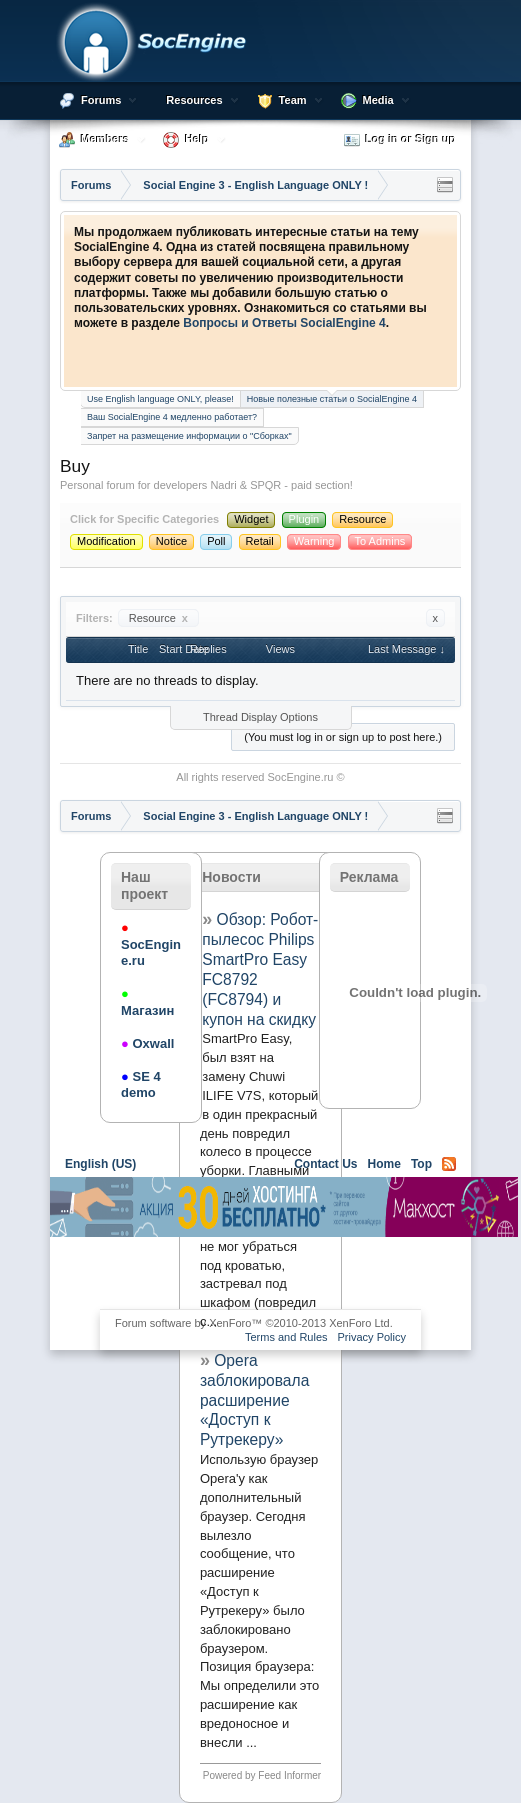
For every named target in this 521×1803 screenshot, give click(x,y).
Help (197, 139)
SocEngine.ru (300, 777)
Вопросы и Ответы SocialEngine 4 (284, 323)
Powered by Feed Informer (262, 1775)
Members (105, 139)
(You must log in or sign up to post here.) (343, 737)
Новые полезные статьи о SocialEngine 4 (332, 397)
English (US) (100, 1164)
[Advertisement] (284, 1271)
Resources (194, 100)
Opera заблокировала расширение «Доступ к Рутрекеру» (254, 1400)
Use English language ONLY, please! (160, 399)
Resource (158, 618)
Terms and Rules (286, 1337)
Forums (101, 100)
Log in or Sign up (400, 140)
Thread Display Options (260, 717)
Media (378, 100)
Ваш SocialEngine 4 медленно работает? (172, 417)
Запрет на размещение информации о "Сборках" (189, 436)
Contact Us (325, 1164)
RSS (449, 1164)
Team (293, 100)
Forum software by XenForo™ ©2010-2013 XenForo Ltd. (254, 1323)
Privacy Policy (372, 1337)
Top (421, 1164)
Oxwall (147, 1043)
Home (384, 1164)
